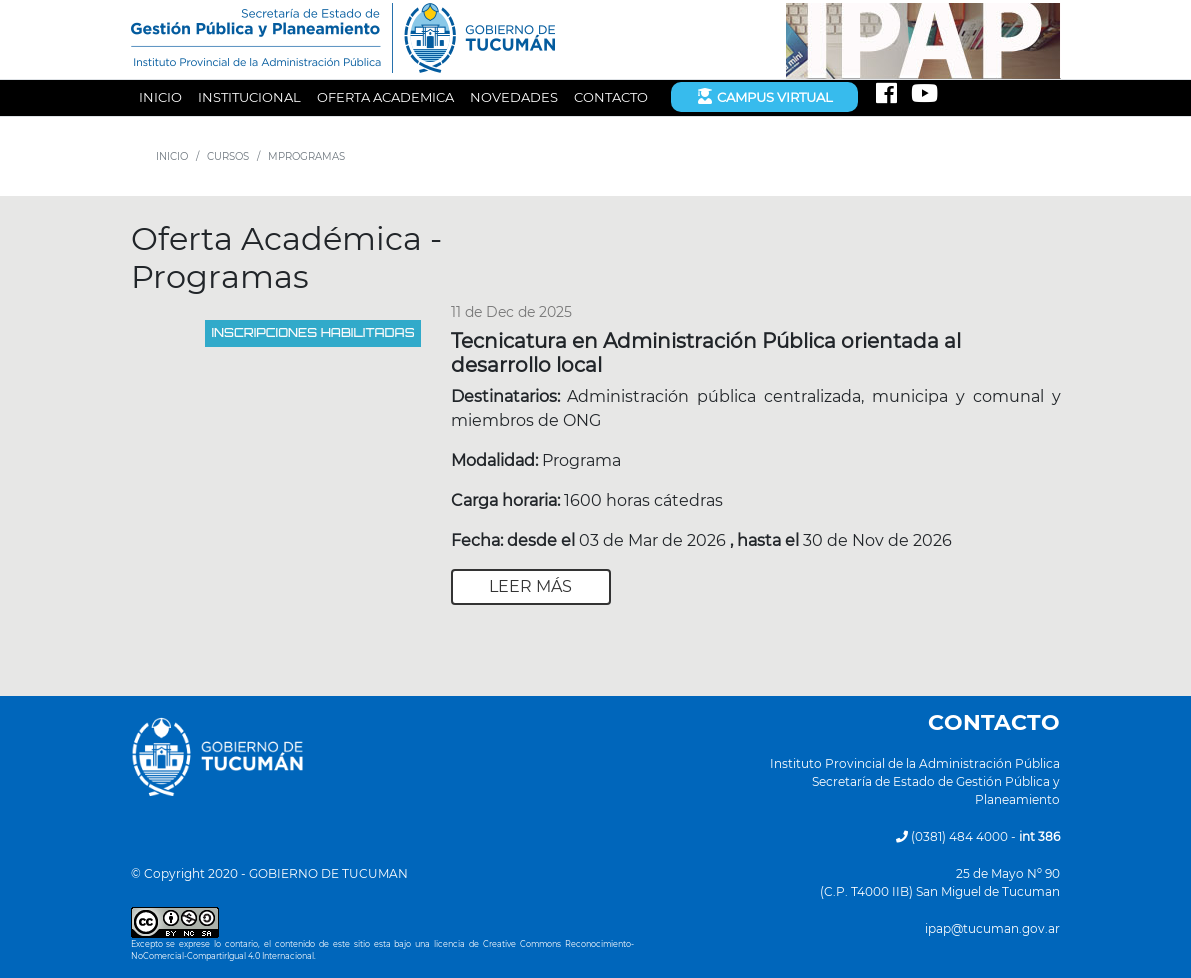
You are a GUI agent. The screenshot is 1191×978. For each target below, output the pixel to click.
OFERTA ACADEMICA (385, 97)
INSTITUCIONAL (249, 97)
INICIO (160, 97)
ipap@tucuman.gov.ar (992, 928)
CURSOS (228, 156)
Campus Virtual (764, 96)
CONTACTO (611, 97)
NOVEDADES (514, 97)
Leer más (530, 586)
